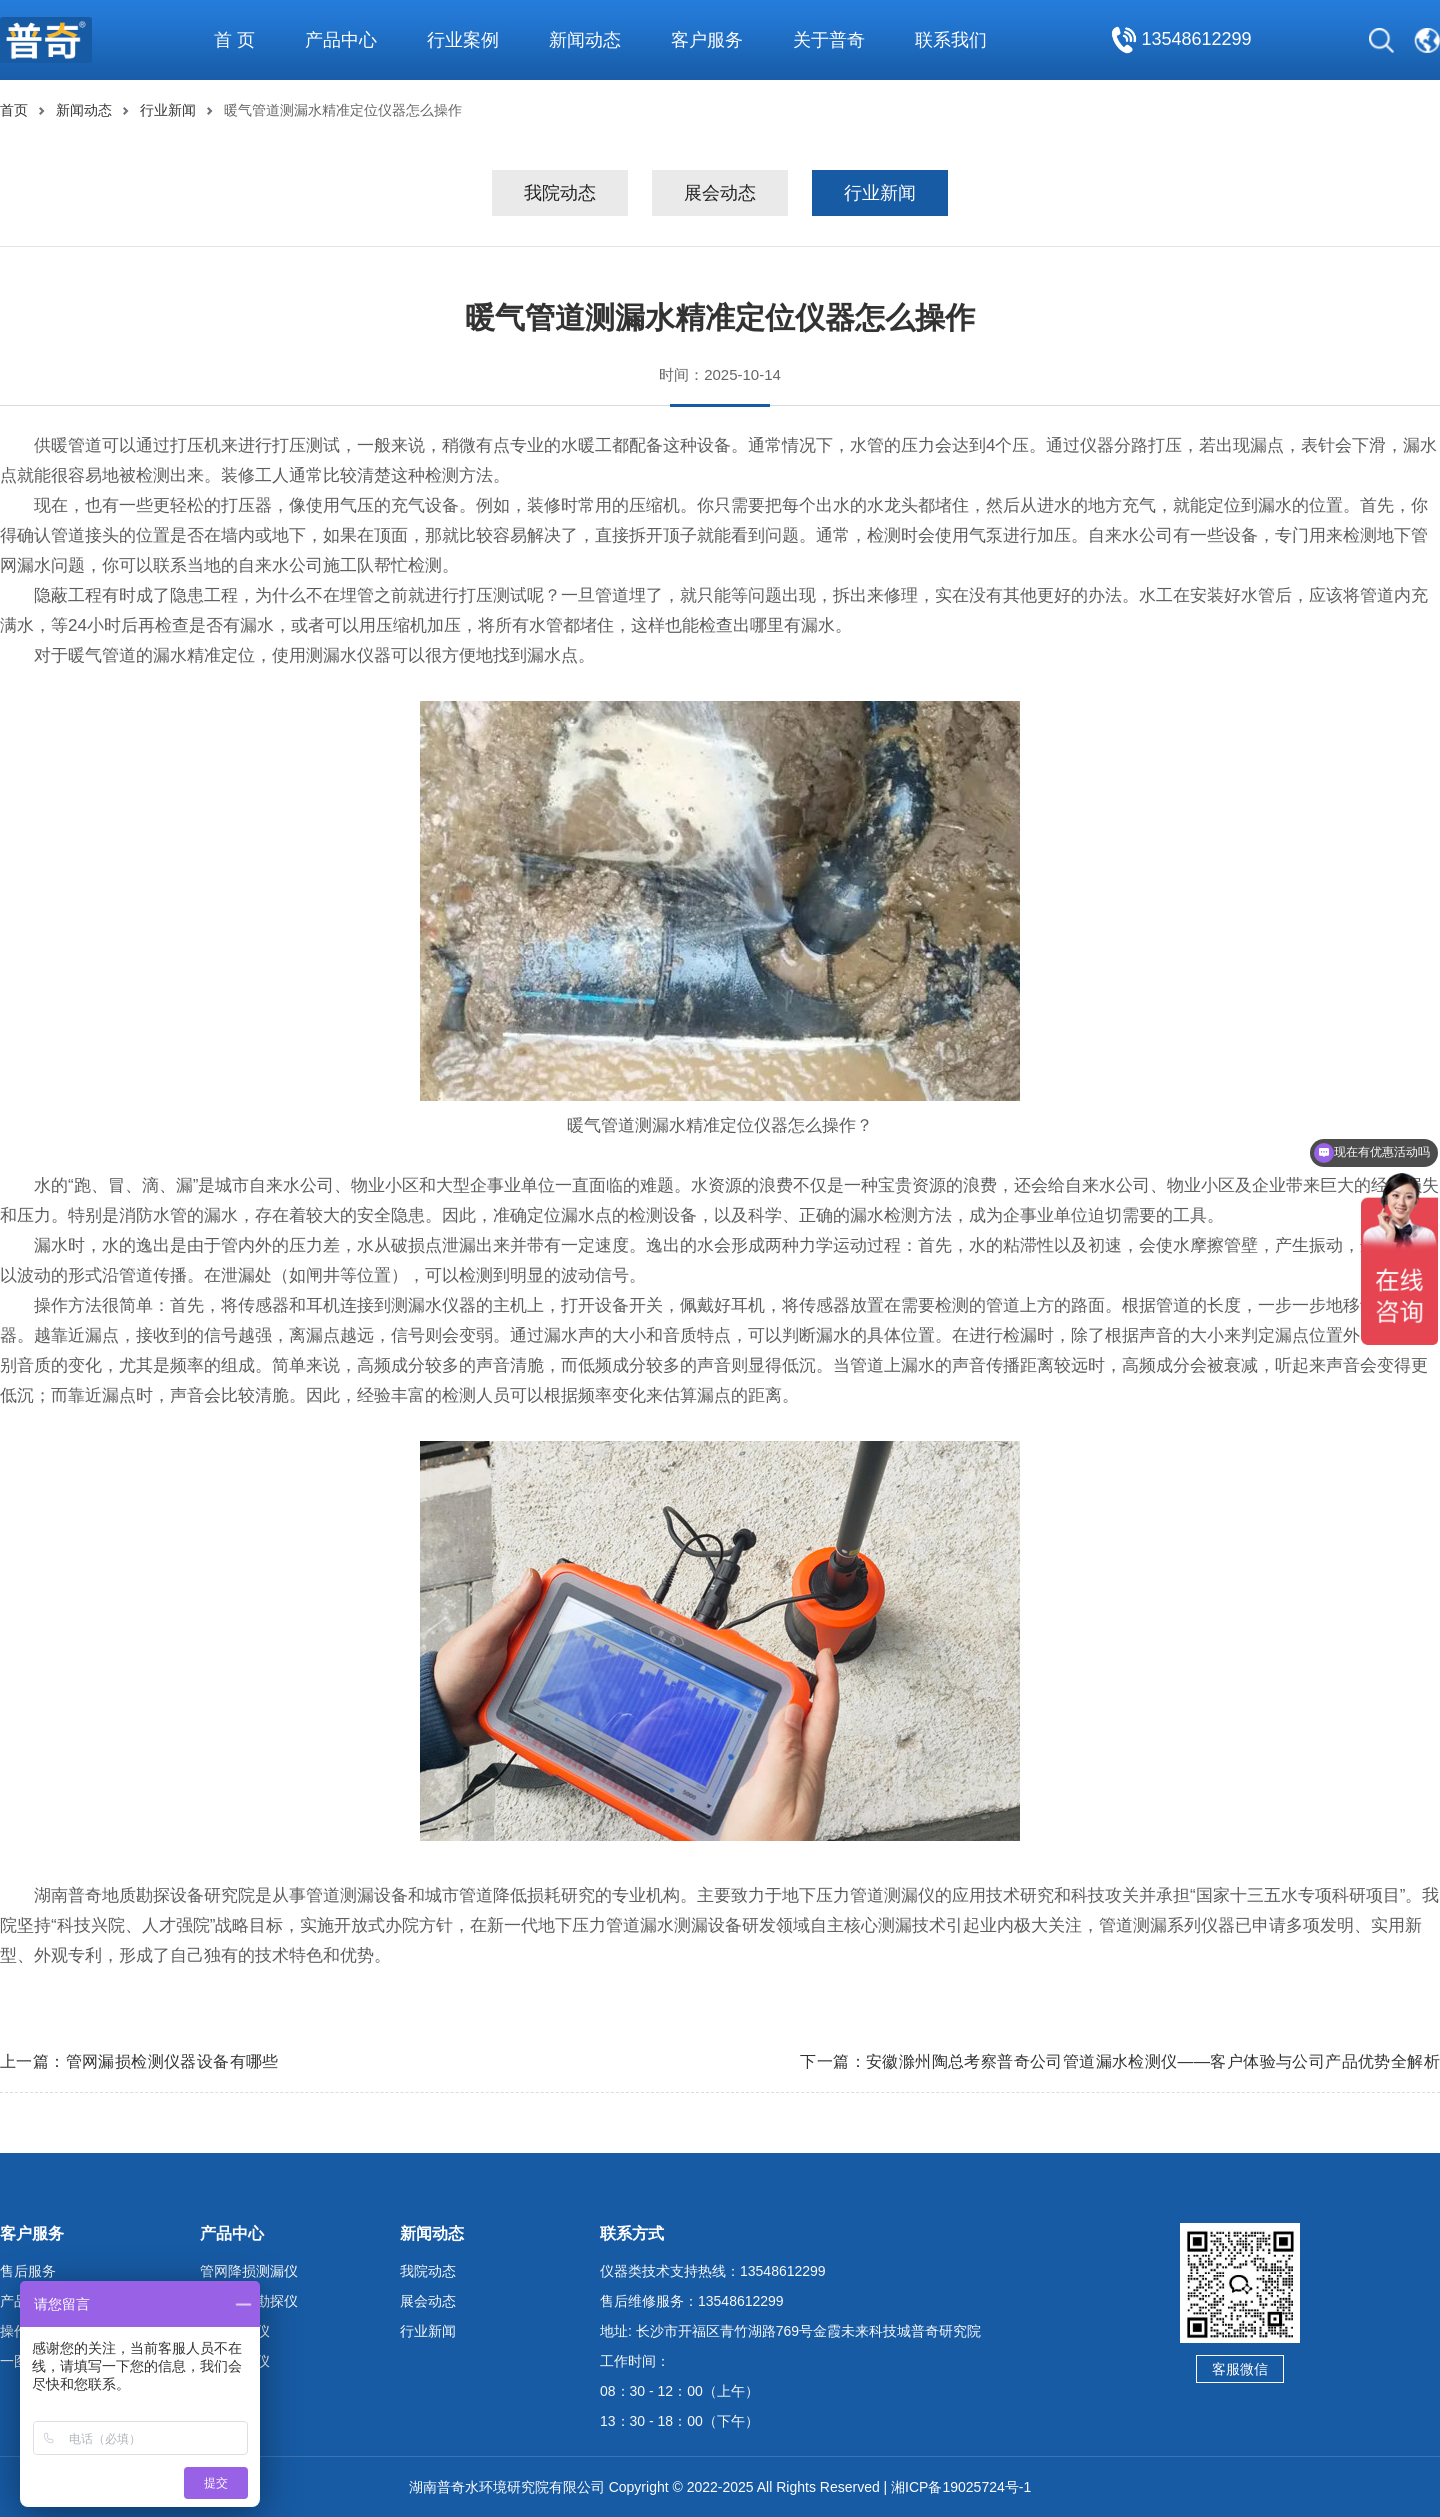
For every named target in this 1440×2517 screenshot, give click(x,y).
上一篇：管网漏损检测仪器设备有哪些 (139, 2061)
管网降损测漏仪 (249, 2271)
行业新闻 (168, 110)
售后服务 (28, 2271)
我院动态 (560, 193)
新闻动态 (84, 110)
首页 (14, 110)
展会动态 (720, 193)
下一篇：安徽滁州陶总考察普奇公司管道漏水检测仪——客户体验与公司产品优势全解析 (1120, 2061)
